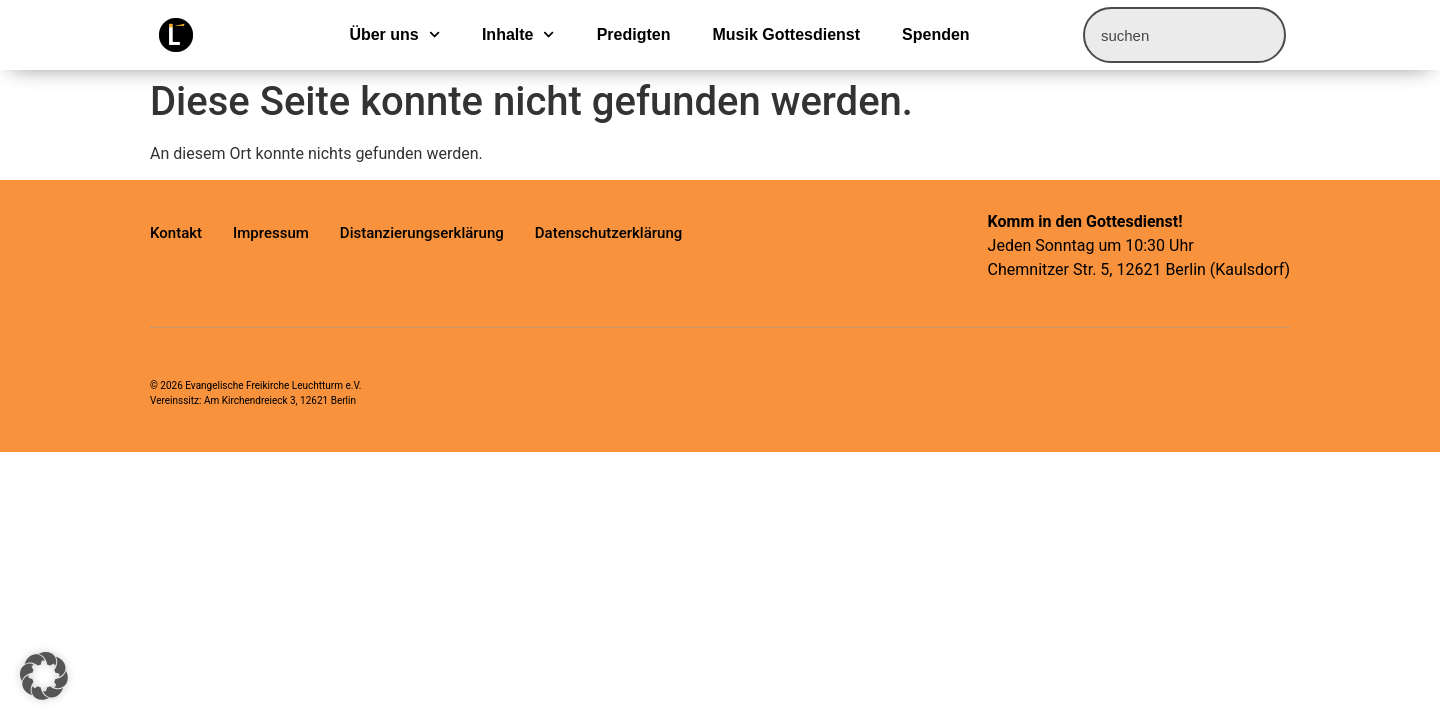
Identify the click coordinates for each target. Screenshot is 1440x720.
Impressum (271, 233)
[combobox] (1184, 35)
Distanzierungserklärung (422, 233)
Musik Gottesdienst (786, 34)
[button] (44, 676)
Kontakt (176, 233)
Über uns (394, 35)
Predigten (634, 34)
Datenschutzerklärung (608, 233)
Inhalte (518, 35)
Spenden (936, 34)
